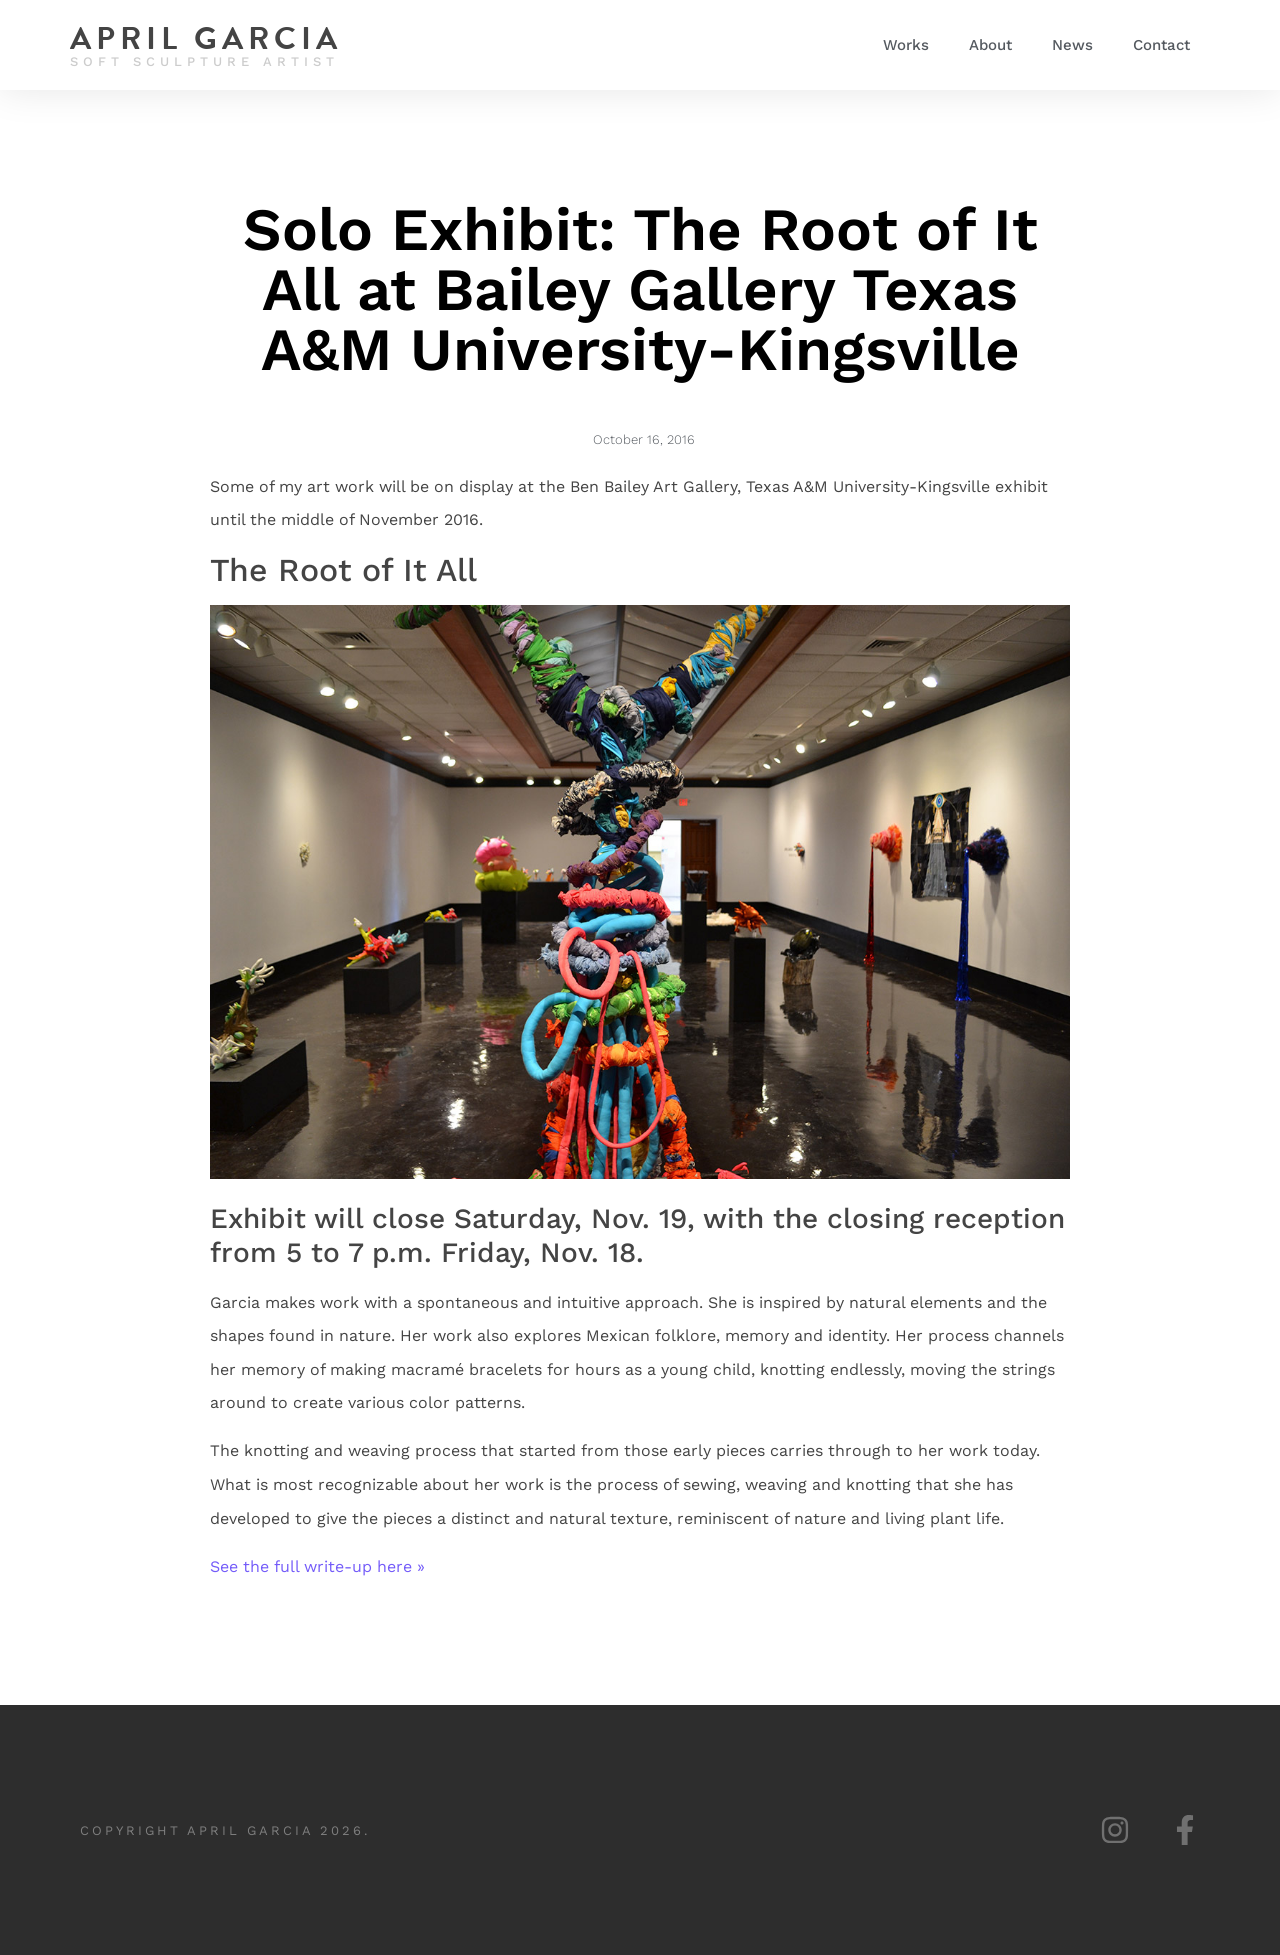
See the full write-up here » (317, 1566)
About (990, 45)
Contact (1161, 45)
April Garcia (206, 38)
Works (906, 45)
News (1072, 45)
